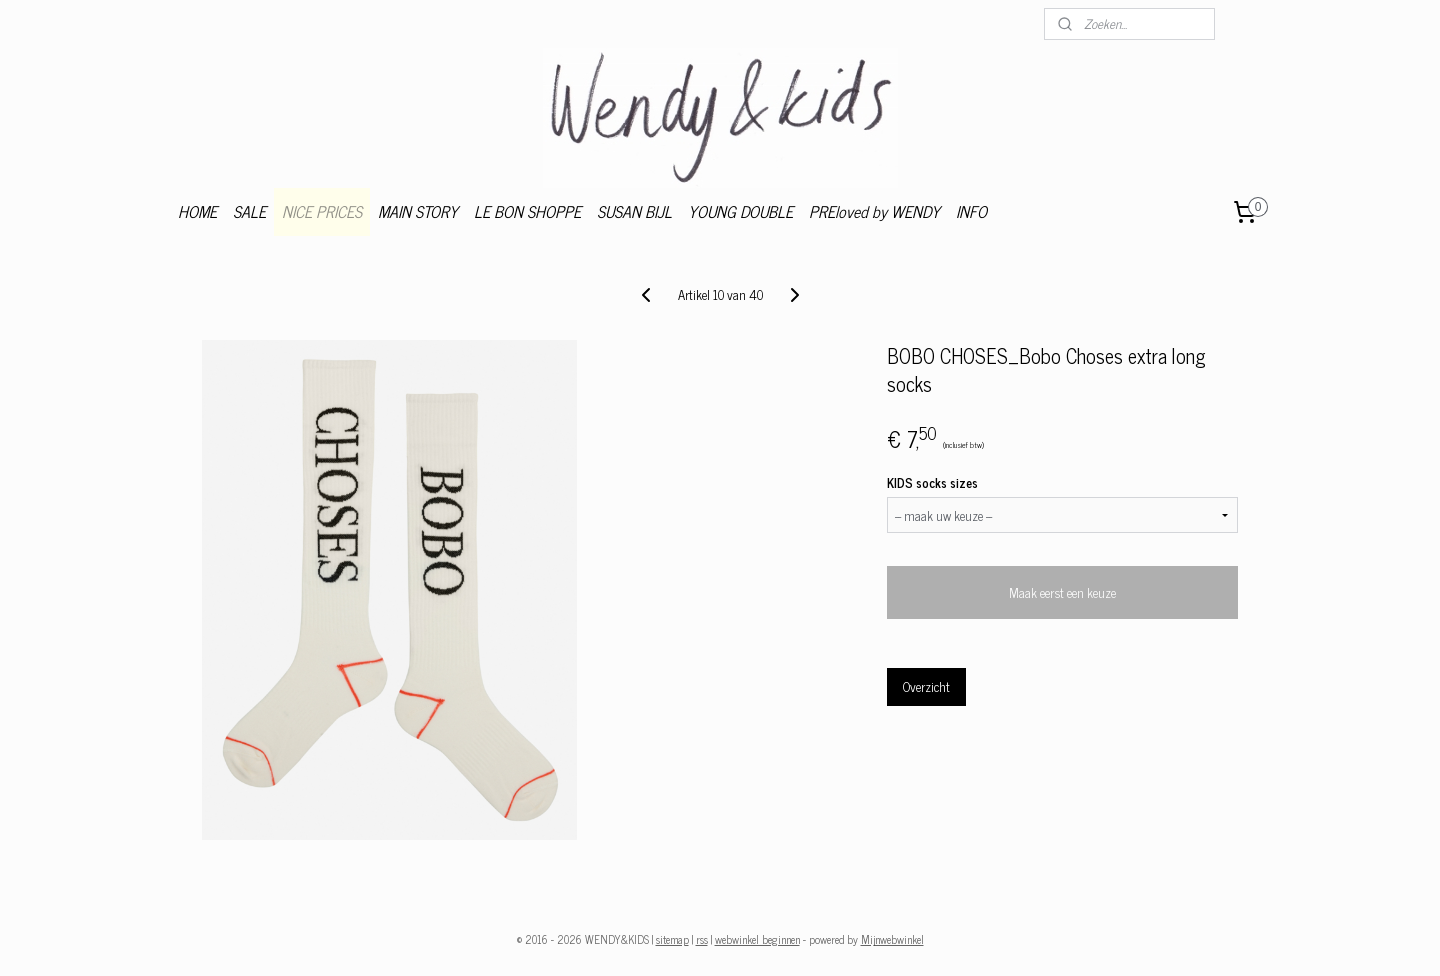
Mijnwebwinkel (892, 939)
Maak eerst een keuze (1062, 592)
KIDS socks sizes (932, 483)
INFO (971, 211)
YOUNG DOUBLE (740, 211)
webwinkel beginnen (757, 939)
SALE (249, 211)
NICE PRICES (322, 211)
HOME (197, 211)
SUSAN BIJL (634, 211)
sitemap (672, 939)
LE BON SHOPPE (527, 211)
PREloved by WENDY (874, 211)
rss (702, 939)
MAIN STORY (418, 211)
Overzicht (926, 686)
